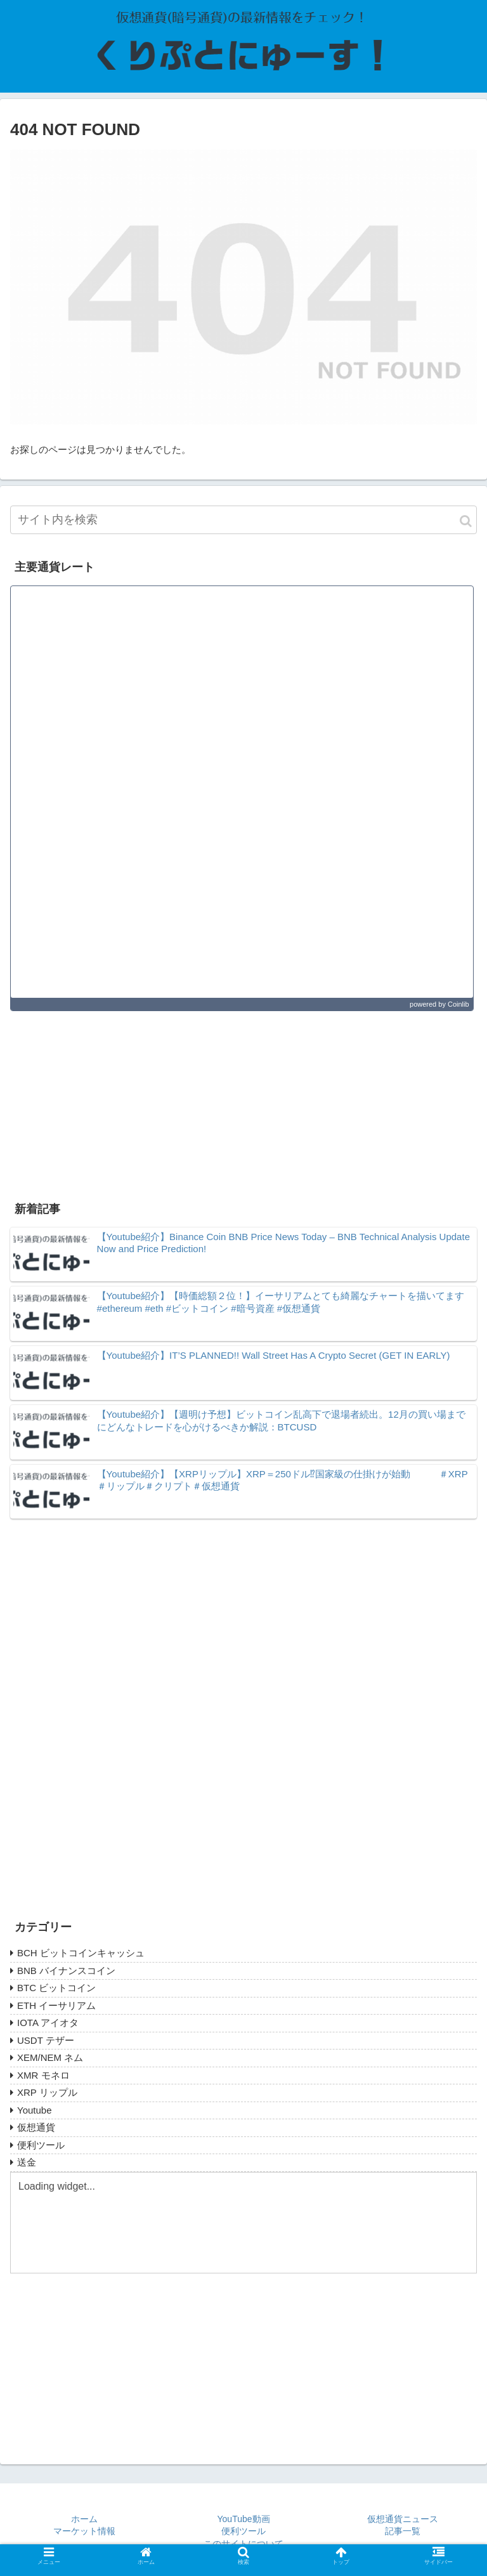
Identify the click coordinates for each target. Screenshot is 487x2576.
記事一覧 (402, 2531)
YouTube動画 (244, 2519)
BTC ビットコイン (56, 1987)
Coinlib (458, 1004)
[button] (466, 521)
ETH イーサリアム (56, 2005)
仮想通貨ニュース (402, 2519)
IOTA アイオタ (48, 2022)
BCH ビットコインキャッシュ (81, 1952)
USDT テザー (45, 2040)
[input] (243, 520)
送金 (26, 2162)
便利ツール (41, 2145)
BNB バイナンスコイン (66, 1970)
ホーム (84, 2519)
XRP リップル (47, 2092)
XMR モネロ (43, 2075)
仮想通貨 (36, 2127)
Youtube (34, 2110)
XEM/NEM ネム (50, 2057)
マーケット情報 (84, 2531)
